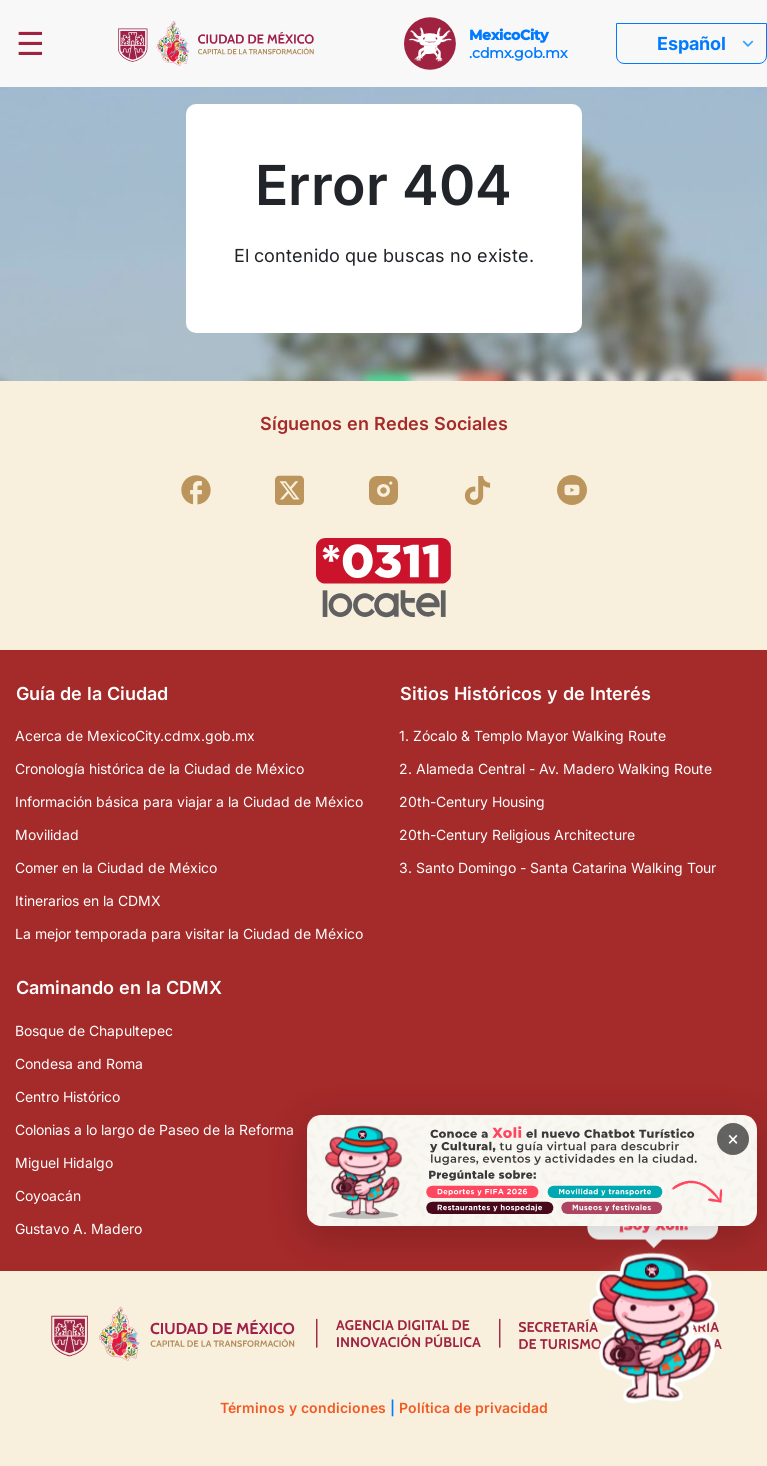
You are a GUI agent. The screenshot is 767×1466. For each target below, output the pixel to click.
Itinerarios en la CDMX (88, 900)
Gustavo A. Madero (78, 1228)
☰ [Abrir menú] (30, 43)
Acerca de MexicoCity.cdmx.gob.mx (135, 735)
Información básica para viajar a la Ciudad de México (189, 801)
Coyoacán (48, 1195)
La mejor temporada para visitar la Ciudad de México (189, 933)
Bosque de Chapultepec (94, 1030)
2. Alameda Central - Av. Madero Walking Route (555, 768)
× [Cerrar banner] (733, 1139)
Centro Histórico (67, 1096)
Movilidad (47, 834)
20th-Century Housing (472, 801)
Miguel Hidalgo (64, 1162)
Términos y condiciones (303, 1407)
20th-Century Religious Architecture (517, 834)
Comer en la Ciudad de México (116, 867)
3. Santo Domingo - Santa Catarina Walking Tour (557, 867)
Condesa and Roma (79, 1063)
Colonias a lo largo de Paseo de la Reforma (154, 1129)
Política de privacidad (473, 1407)
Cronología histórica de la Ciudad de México (159, 768)
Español (691, 43)
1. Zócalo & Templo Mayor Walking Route (532, 735)
